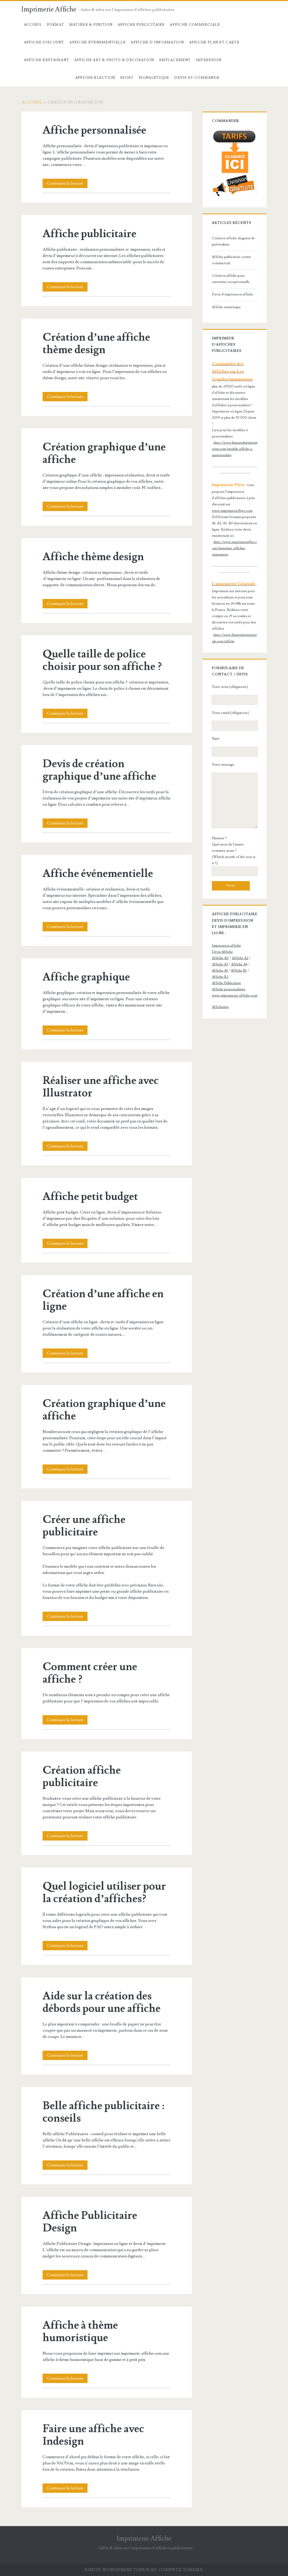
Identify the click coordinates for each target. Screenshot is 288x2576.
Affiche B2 (220, 977)
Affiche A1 (220, 971)
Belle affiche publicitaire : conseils (103, 2112)
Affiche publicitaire (89, 234)
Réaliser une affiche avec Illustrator (101, 1087)
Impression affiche (226, 946)
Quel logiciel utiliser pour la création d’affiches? (104, 1892)
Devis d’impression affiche (232, 294)
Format (55, 25)
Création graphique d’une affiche (104, 453)
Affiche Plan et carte (214, 42)
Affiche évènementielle (97, 42)
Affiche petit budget (90, 1197)
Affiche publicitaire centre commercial (231, 260)
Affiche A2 (240, 958)
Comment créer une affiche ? (90, 1673)
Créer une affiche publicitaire (84, 1526)
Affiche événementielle (98, 874)
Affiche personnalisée (94, 130)
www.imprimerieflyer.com (232, 511)
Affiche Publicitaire (141, 25)
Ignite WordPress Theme (117, 2569)
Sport (127, 78)
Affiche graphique (86, 977)
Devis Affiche (222, 952)
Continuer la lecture (67, 183)
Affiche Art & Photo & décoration (114, 60)
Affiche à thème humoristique (80, 2331)
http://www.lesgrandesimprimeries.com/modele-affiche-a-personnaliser (234, 449)
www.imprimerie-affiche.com (234, 995)
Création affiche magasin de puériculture (233, 241)
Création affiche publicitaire (82, 1776)
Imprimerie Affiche (48, 9)
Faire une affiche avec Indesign (93, 2435)
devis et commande (196, 78)
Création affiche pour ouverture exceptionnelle (231, 279)
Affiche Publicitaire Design (90, 2222)
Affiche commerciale (195, 25)
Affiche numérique (226, 307)
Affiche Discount (44, 42)
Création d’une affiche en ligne (103, 1300)
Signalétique (154, 78)
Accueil (33, 25)
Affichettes (220, 1007)
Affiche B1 (239, 971)
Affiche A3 (220, 964)
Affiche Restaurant (46, 60)
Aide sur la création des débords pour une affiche (101, 2002)
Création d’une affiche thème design (96, 343)
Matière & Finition (90, 25)
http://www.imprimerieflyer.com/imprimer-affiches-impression (234, 548)
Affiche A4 (239, 964)
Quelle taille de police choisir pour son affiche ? (102, 660)
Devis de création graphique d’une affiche (99, 770)
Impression (209, 60)
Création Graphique (47, 78)
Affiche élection (95, 78)
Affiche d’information (157, 42)
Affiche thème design (93, 557)
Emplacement (175, 60)
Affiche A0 (220, 958)
